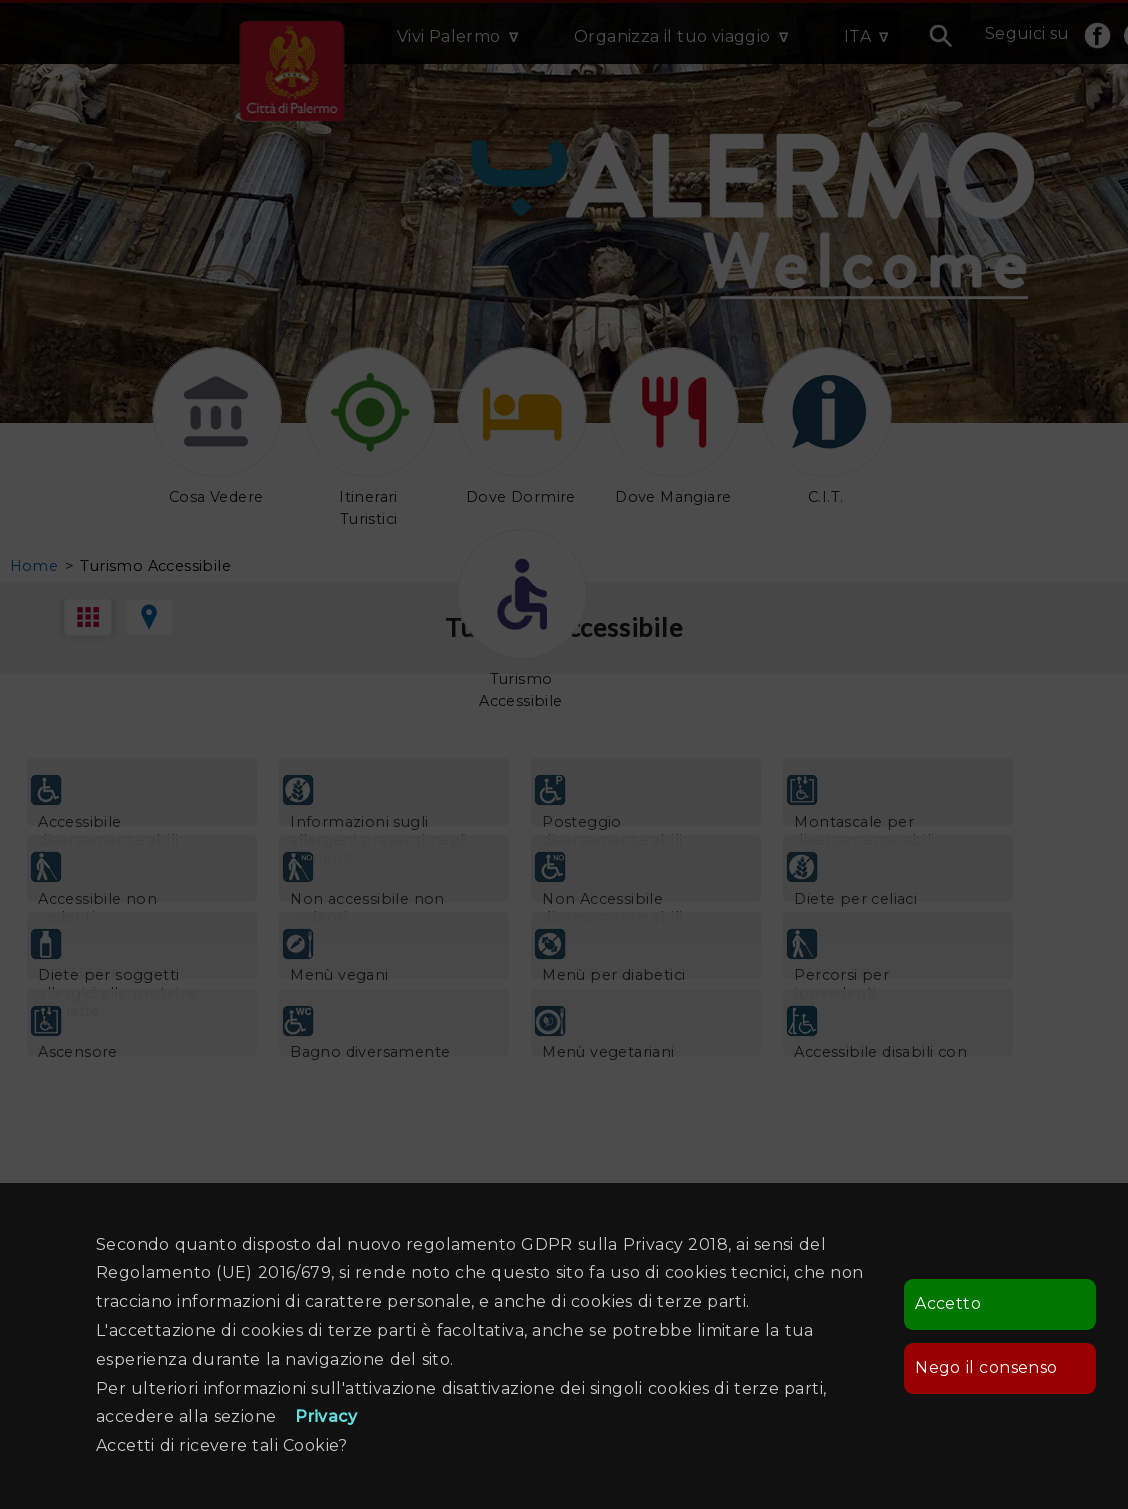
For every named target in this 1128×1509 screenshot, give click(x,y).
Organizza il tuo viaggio (672, 36)
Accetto (948, 1303)
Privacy (326, 1416)
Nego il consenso (986, 1367)
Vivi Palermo (449, 36)
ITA (857, 36)
